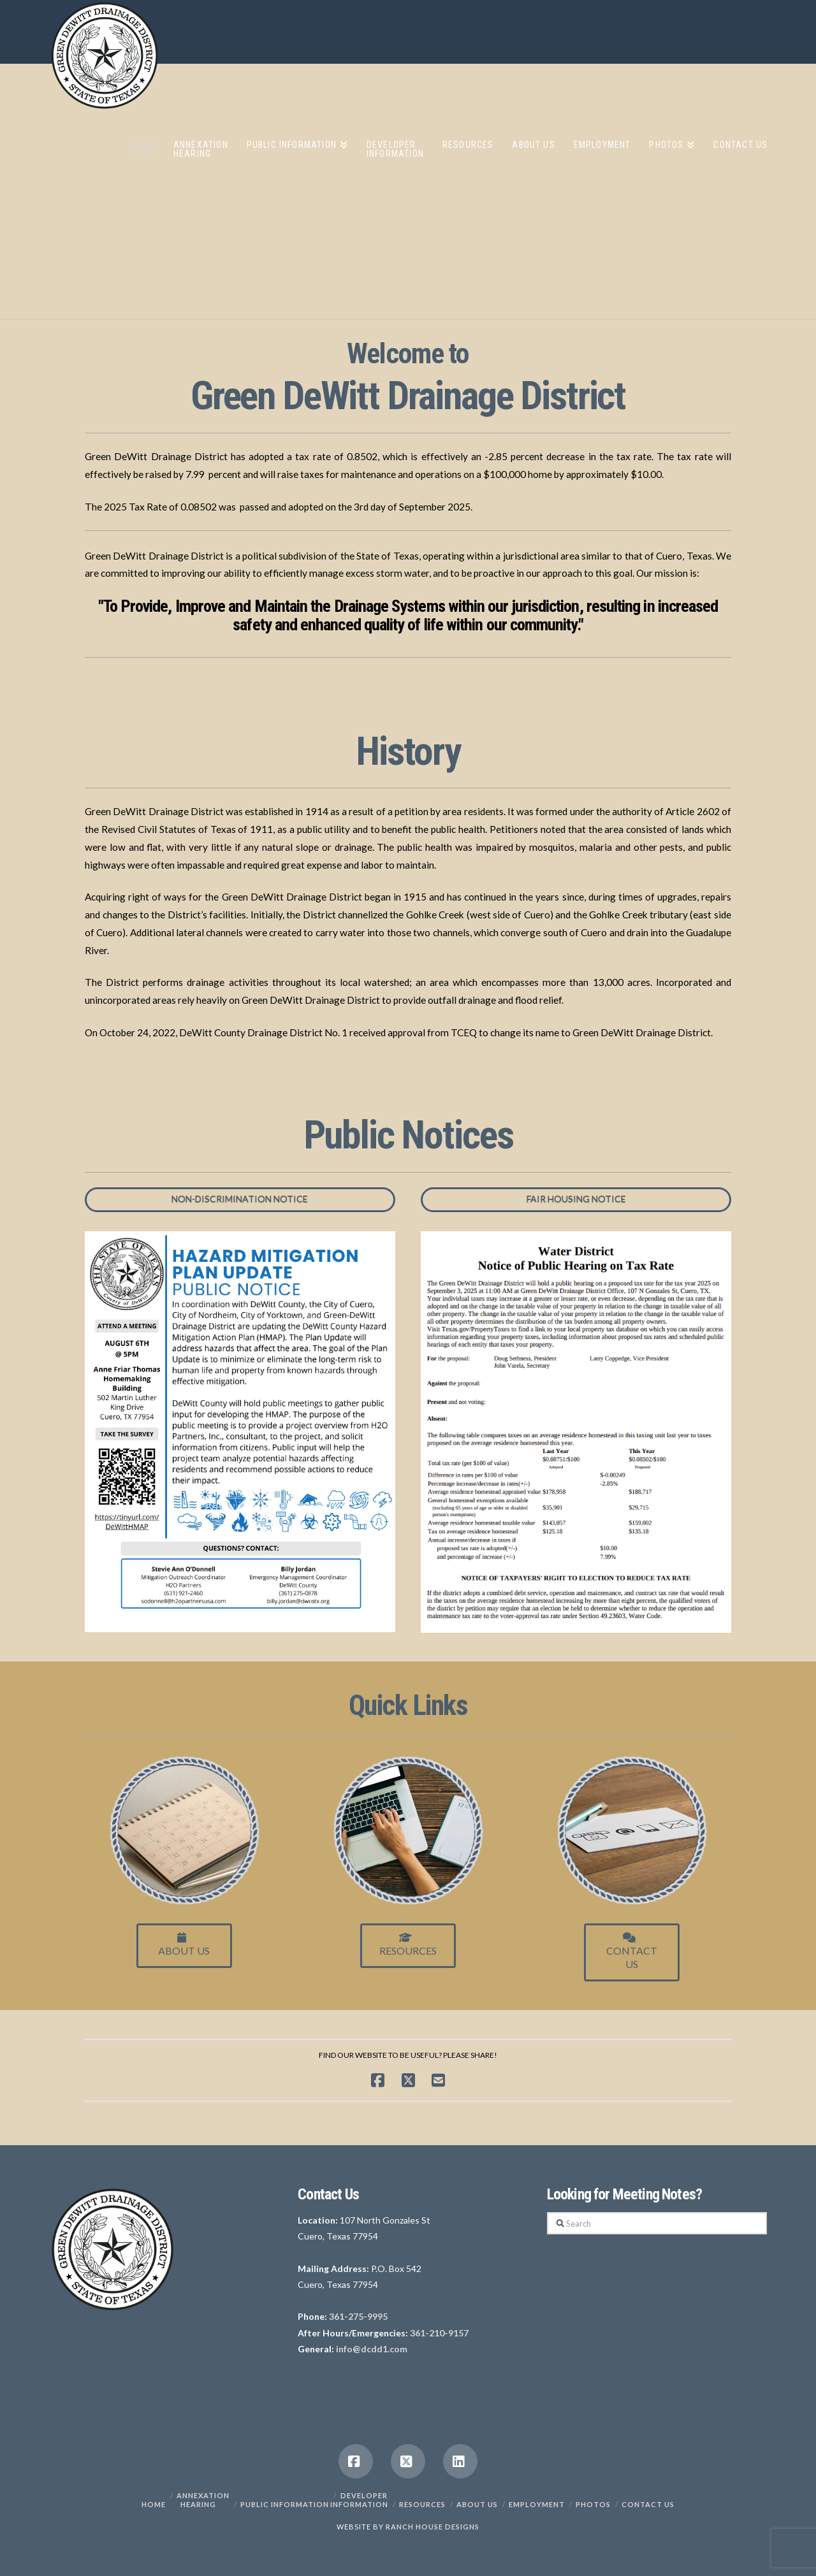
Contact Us (648, 2504)
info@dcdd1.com (371, 2348)
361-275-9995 (358, 2316)
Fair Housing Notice (576, 1198)
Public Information (284, 2504)
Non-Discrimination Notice (239, 1198)
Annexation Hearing (203, 2499)
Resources (408, 1944)
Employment (537, 2504)
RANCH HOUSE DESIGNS (432, 2526)
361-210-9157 (439, 2332)
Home (154, 2504)
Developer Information (359, 2499)
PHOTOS (593, 2504)
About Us (184, 1944)
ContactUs (631, 1951)
